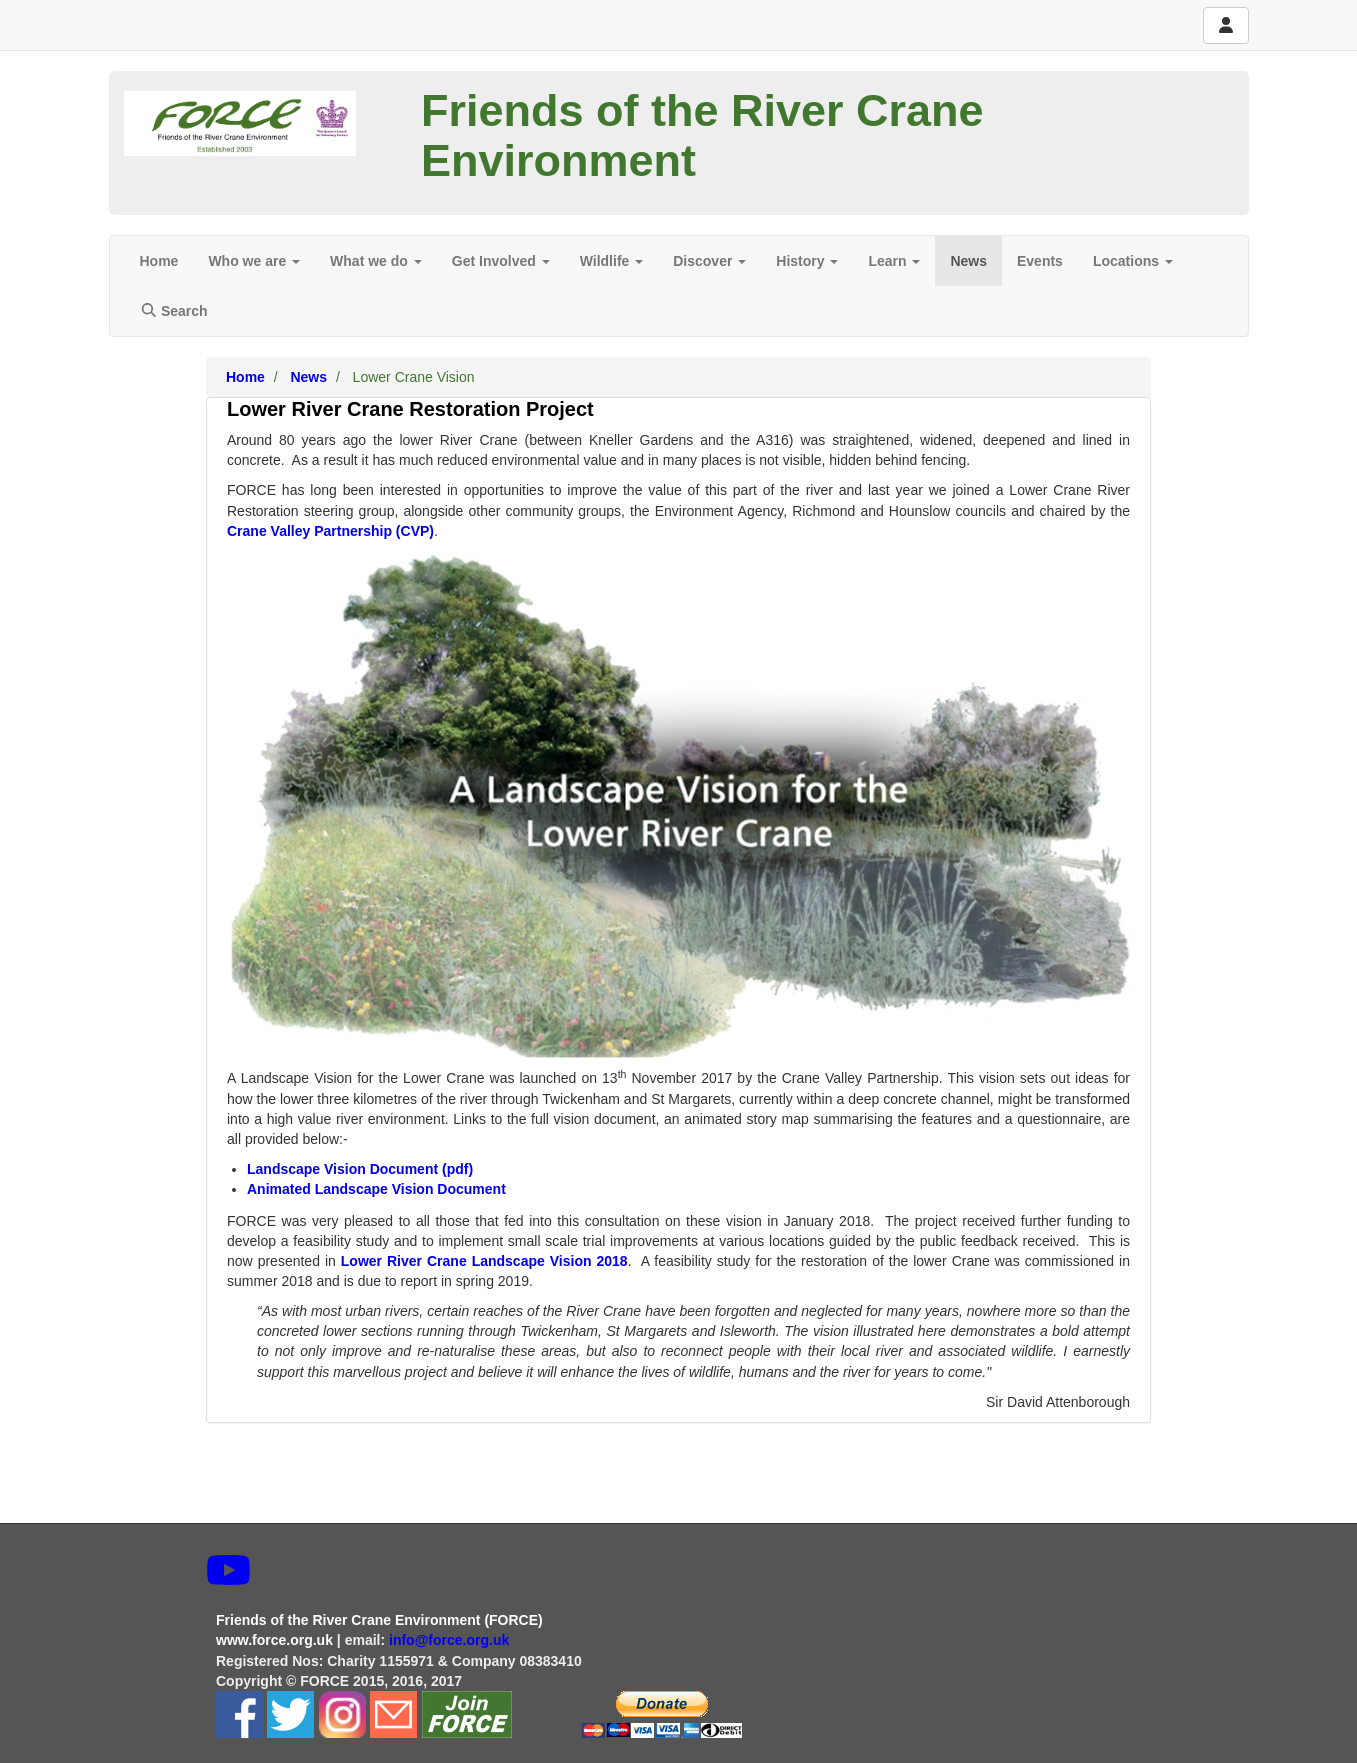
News (968, 261)
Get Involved (501, 261)
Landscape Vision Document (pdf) (360, 1169)
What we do (376, 261)
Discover (709, 261)
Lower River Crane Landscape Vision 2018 (484, 1261)
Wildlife (612, 261)
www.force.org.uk (274, 1640)
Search (174, 311)
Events (1040, 261)
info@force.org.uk (451, 1640)
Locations (1133, 261)
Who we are (254, 261)
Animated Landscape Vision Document (376, 1189)
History (807, 261)
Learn (894, 261)
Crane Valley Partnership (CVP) (330, 531)
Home (159, 261)
